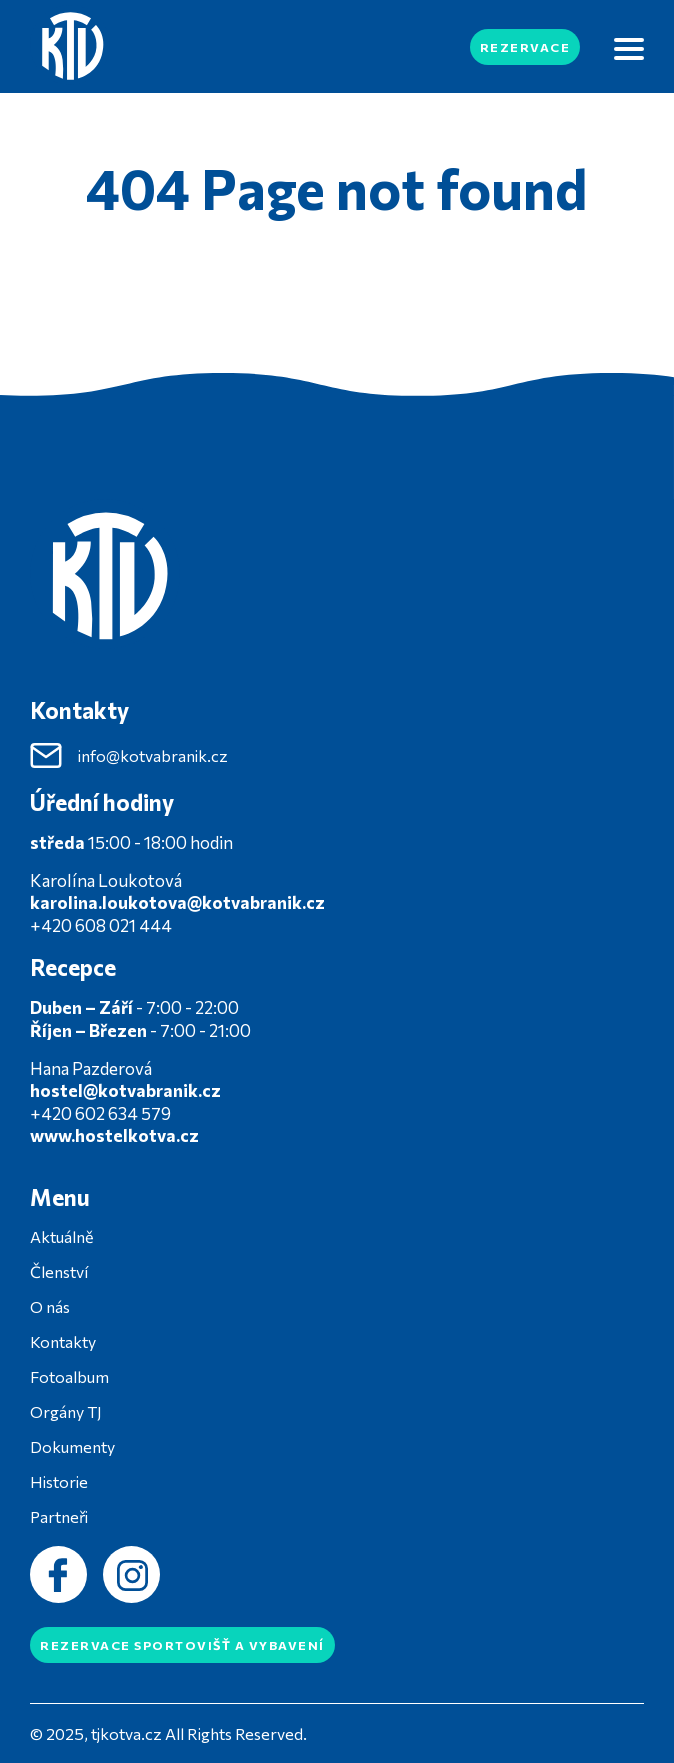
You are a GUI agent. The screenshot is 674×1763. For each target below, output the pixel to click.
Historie (59, 1481)
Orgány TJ (66, 1411)
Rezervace (525, 47)
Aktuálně (61, 1236)
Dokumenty (72, 1446)
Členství (59, 1271)
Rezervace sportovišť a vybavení (182, 1645)
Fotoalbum (69, 1376)
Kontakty (63, 1341)
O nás (50, 1306)
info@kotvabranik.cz (129, 756)
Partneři (59, 1516)
